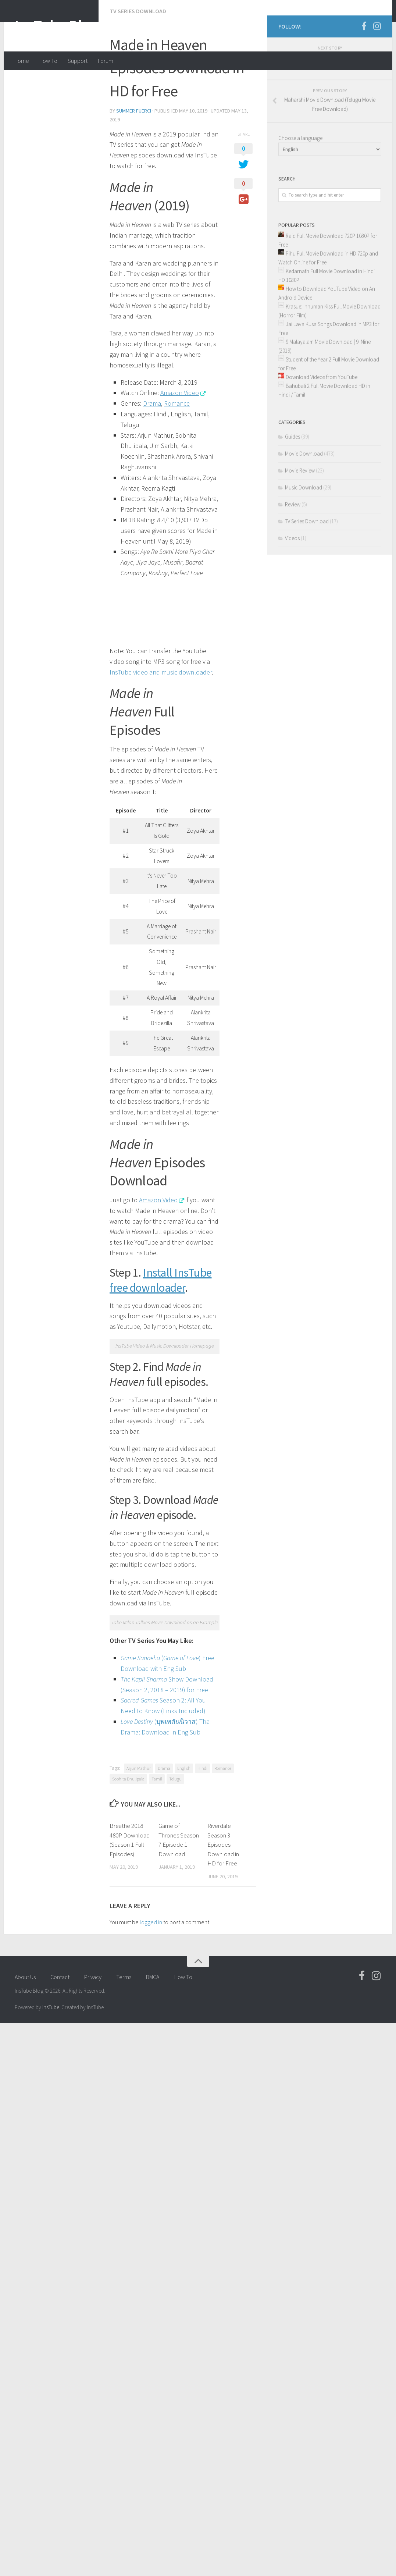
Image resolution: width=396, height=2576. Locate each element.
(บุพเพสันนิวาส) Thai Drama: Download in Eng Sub (111, 1252)
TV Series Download (43, 81)
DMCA (152, 1468)
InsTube (50, 1498)
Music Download (303, 541)
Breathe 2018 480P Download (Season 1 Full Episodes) (46, 1345)
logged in (56, 1413)
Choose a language (300, 192)
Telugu (206, 1289)
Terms (123, 1468)
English (89, 1289)
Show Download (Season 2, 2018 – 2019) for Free (116, 1231)
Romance (127, 1289)
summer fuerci (38, 157)
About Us (25, 1468)
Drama (69, 1289)
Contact (59, 1468)
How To (48, 60)
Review (292, 558)
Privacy (92, 1468)
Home (21, 60)
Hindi (108, 1289)
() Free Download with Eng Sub (106, 1220)
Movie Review (300, 525)
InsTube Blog (57, 25)
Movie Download (304, 508)
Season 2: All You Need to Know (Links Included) (111, 1242)
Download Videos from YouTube (321, 431)
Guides (292, 491)
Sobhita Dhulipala (159, 1289)
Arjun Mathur (44, 1289)
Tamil (188, 1289)
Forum (105, 60)
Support (78, 60)
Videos (292, 592)
